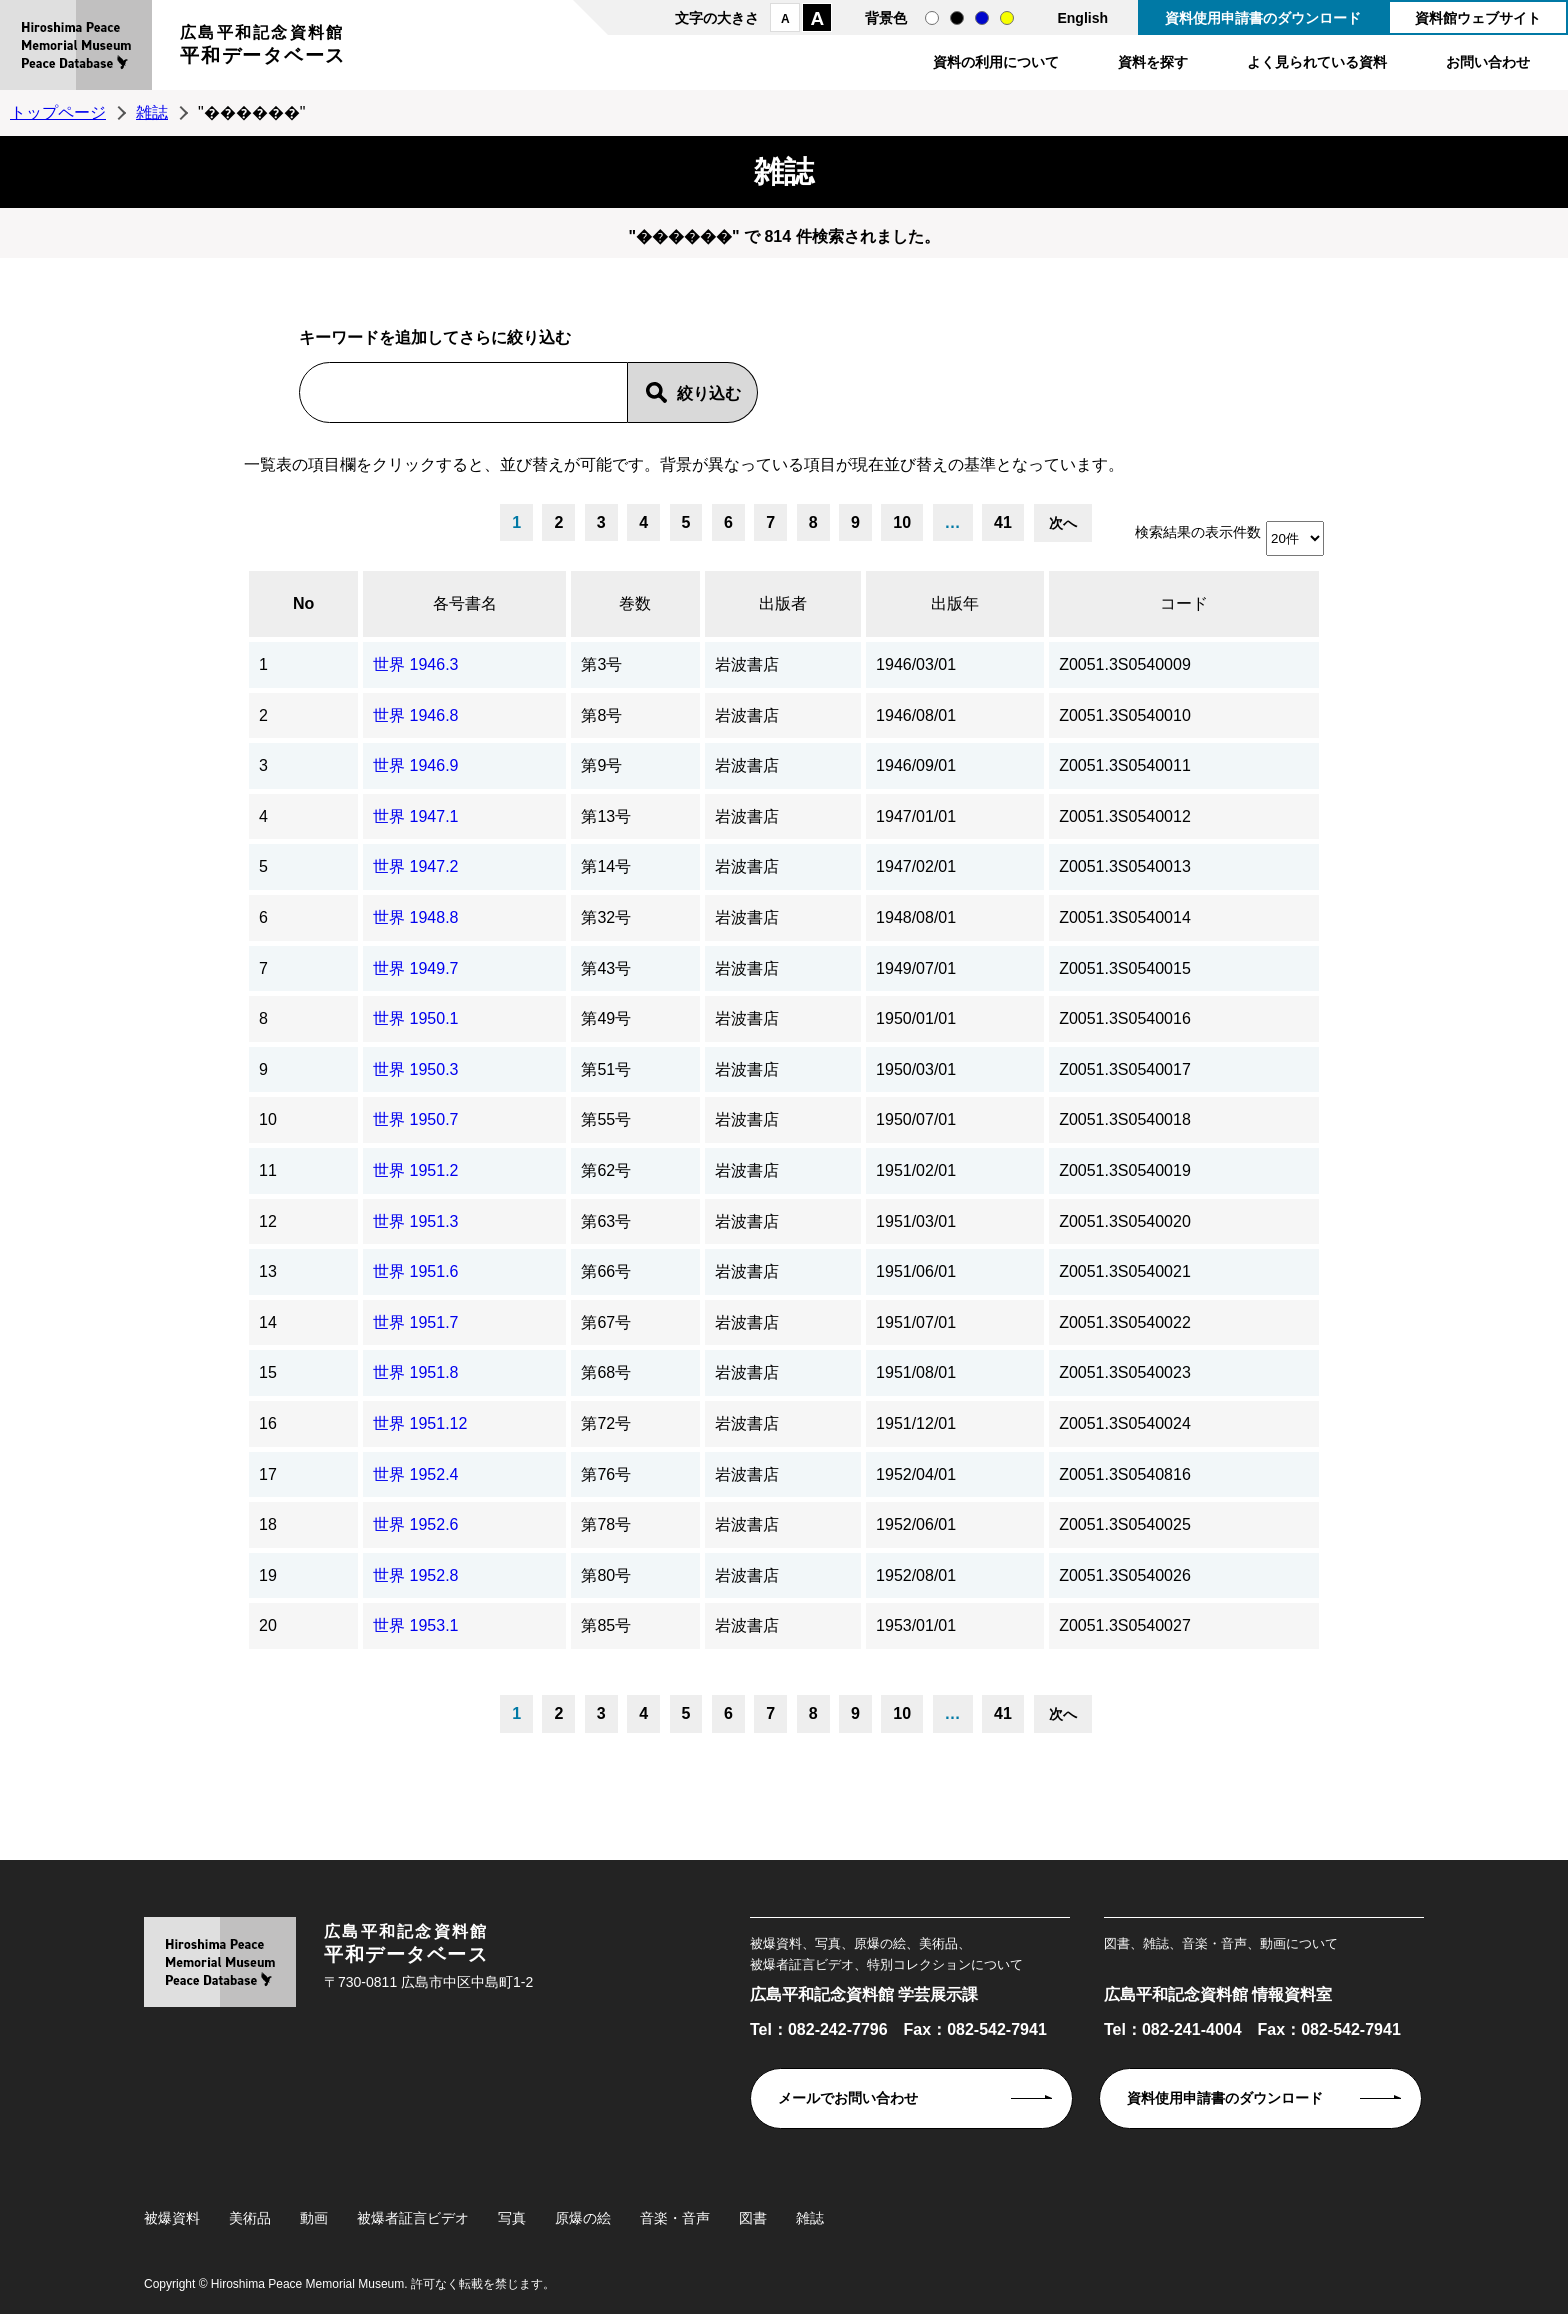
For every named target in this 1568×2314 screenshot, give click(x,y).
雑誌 (152, 112)
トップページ (58, 112)
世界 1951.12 (420, 1423)
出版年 (955, 603)
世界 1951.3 (415, 1221)
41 (1003, 522)
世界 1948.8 (415, 917)
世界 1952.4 (415, 1474)
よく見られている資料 (1317, 62)
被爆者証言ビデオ (413, 2218)
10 (902, 522)
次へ (1063, 523)
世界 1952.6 (415, 1524)
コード (1184, 603)
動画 (314, 2218)
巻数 (635, 603)
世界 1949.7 (415, 968)
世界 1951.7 (415, 1322)
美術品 (250, 2218)
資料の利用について (996, 62)
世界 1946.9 (415, 765)
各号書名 (465, 603)
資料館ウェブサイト (1478, 18)
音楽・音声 (675, 2218)
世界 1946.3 (415, 664)
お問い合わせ (1488, 62)
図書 (753, 2218)
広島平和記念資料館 (263, 47)
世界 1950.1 (415, 1018)
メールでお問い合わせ (848, 2098)
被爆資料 (172, 2218)
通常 (932, 18)
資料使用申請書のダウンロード (1263, 18)
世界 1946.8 (415, 715)
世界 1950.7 (415, 1119)
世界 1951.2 (415, 1170)
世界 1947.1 (415, 816)
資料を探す (1153, 62)
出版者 (783, 603)
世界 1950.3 (415, 1069)
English (1082, 18)
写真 (512, 2218)
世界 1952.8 (415, 1575)
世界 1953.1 (415, 1625)
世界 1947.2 (415, 866)
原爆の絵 (583, 2218)
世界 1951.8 (415, 1372)
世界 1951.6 (415, 1271)
